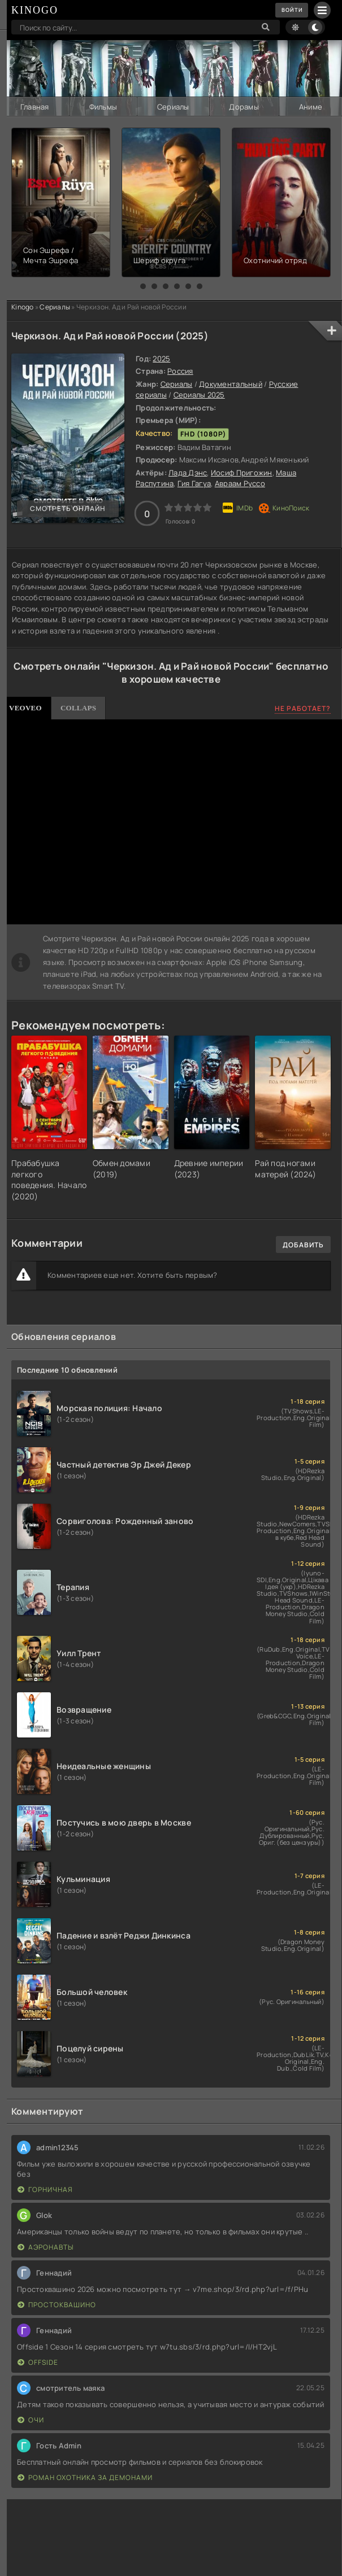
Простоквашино (57, 2303)
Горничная (45, 2188)
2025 (161, 358)
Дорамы (244, 106)
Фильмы (103, 106)
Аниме (310, 106)
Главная (34, 106)
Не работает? (303, 708)
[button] (143, 286)
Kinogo (22, 306)
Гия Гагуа (194, 483)
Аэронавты (45, 2246)
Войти (288, 10)
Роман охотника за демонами (85, 2476)
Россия (180, 370)
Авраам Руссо (240, 483)
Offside (38, 2361)
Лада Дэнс (187, 472)
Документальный (230, 383)
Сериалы (173, 106)
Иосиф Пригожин (241, 472)
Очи (31, 2419)
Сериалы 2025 (199, 394)
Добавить (303, 1243)
